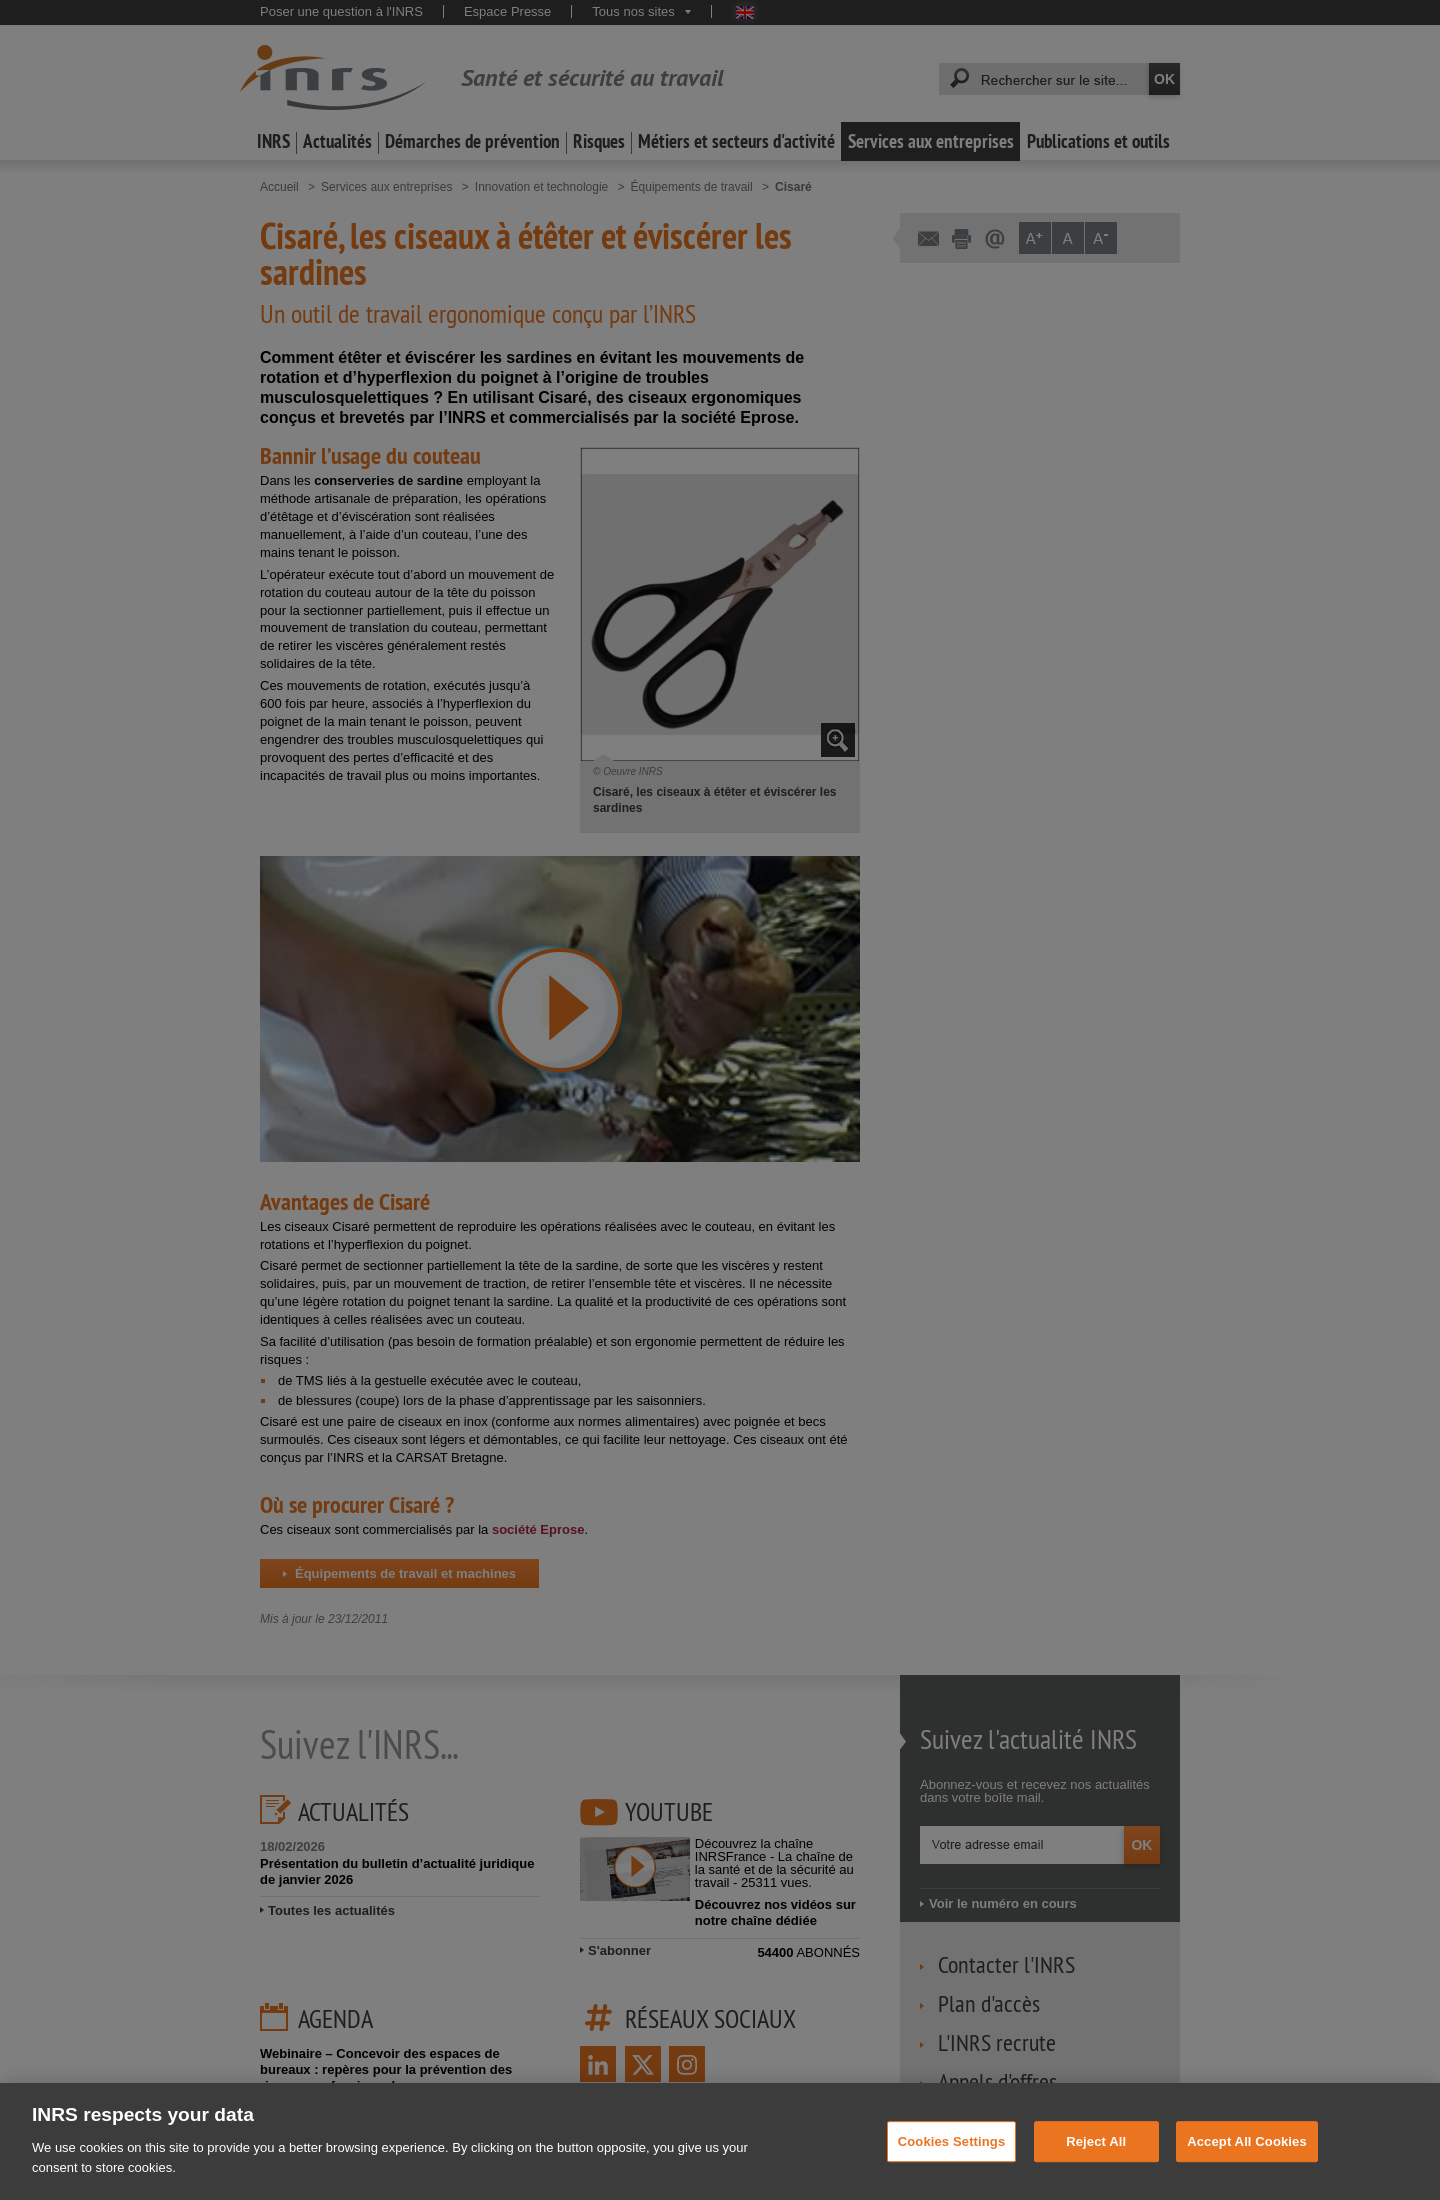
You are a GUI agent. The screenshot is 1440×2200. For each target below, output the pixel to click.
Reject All (1096, 2170)
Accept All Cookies (1247, 2170)
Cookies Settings (952, 2170)
